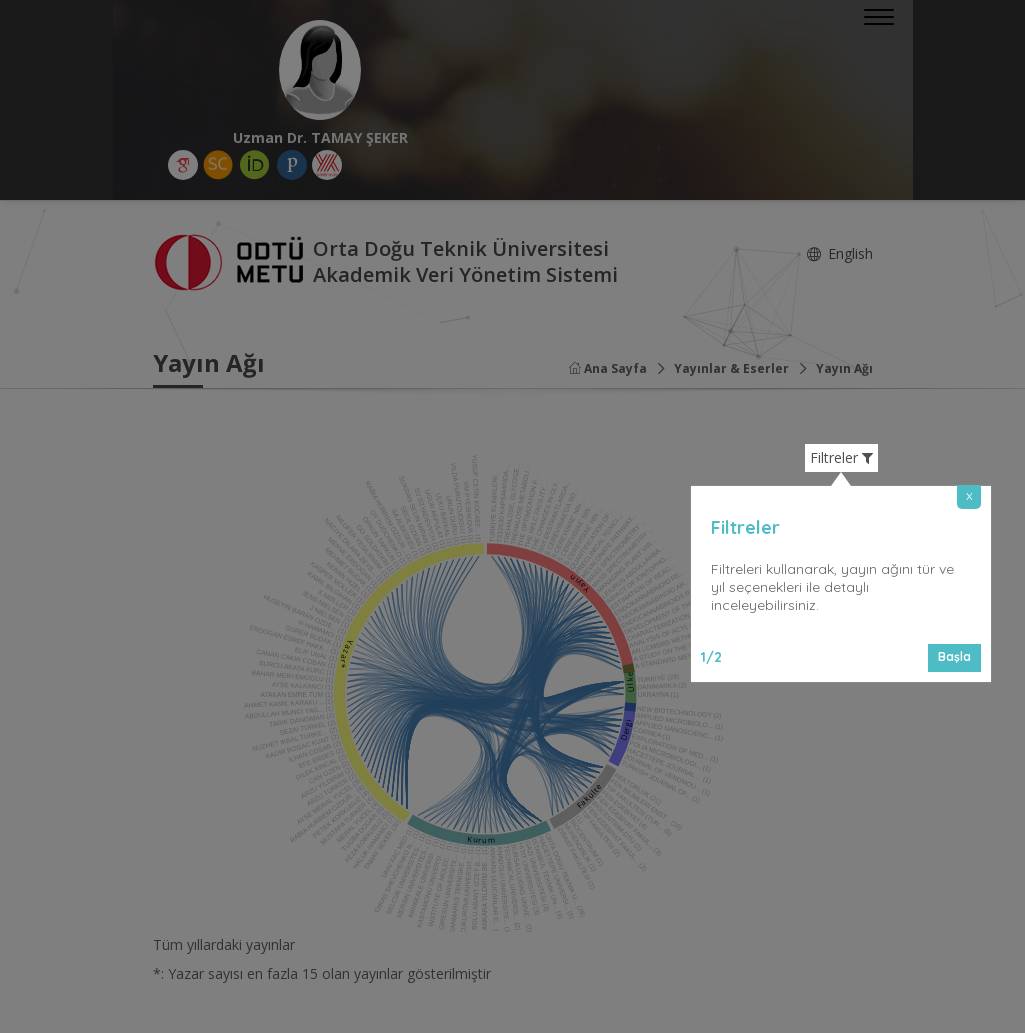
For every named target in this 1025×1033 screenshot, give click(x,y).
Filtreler (841, 458)
